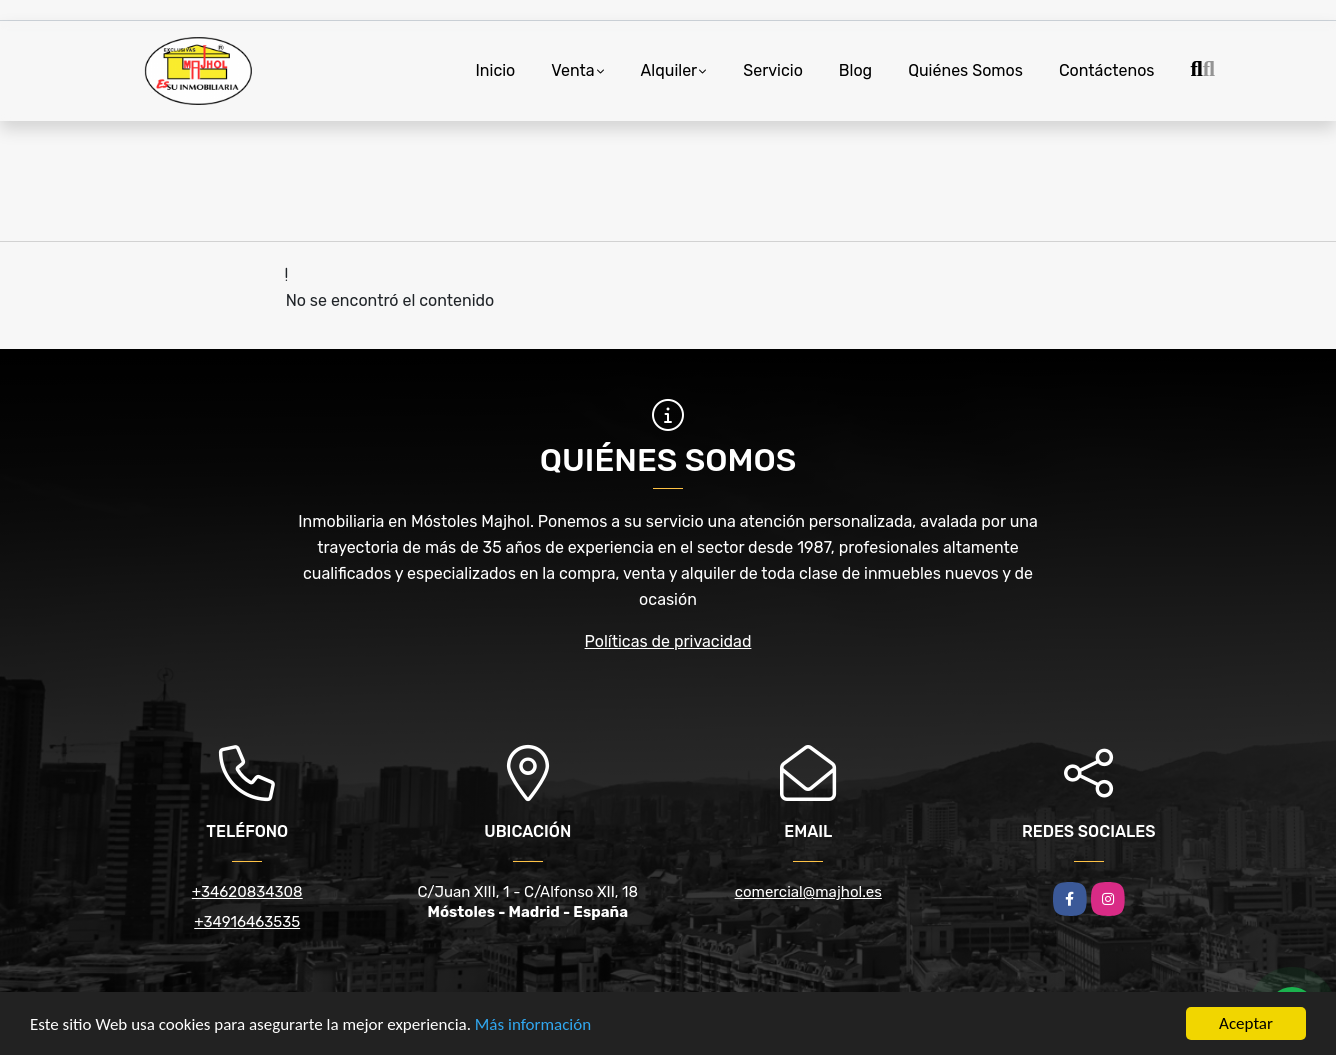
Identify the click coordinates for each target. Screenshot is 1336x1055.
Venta (572, 70)
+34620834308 (247, 892)
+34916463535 (247, 922)
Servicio (773, 70)
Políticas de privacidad (668, 641)
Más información (533, 1025)
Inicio (495, 70)
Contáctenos (1107, 70)
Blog (855, 70)
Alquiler (669, 70)
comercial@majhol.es (808, 892)
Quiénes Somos (965, 70)
